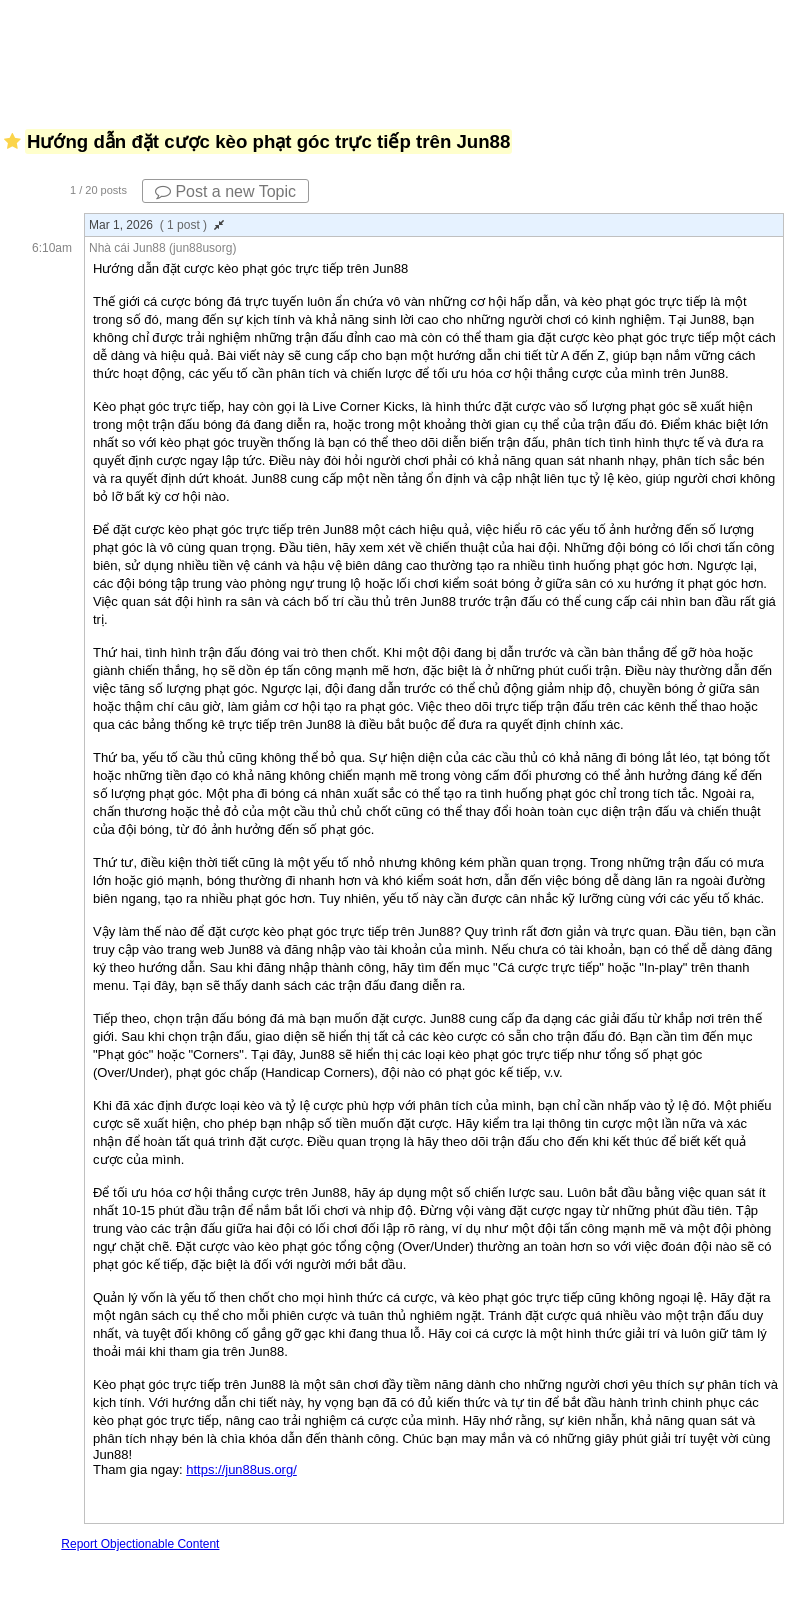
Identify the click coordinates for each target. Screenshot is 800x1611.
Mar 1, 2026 (156, 225)
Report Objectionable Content (140, 1544)
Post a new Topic (225, 191)
